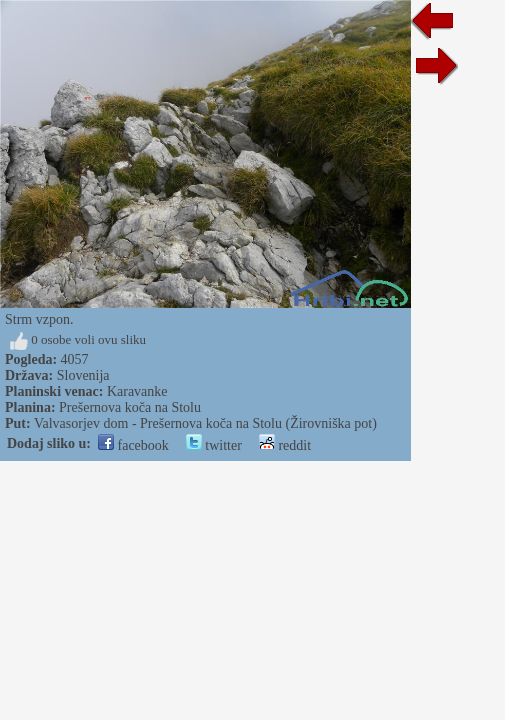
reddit (285, 445)
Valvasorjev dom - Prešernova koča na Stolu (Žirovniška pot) (205, 423)
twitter (214, 445)
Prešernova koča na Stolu (130, 407)
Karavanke (137, 391)
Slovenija (83, 375)
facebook (133, 445)
